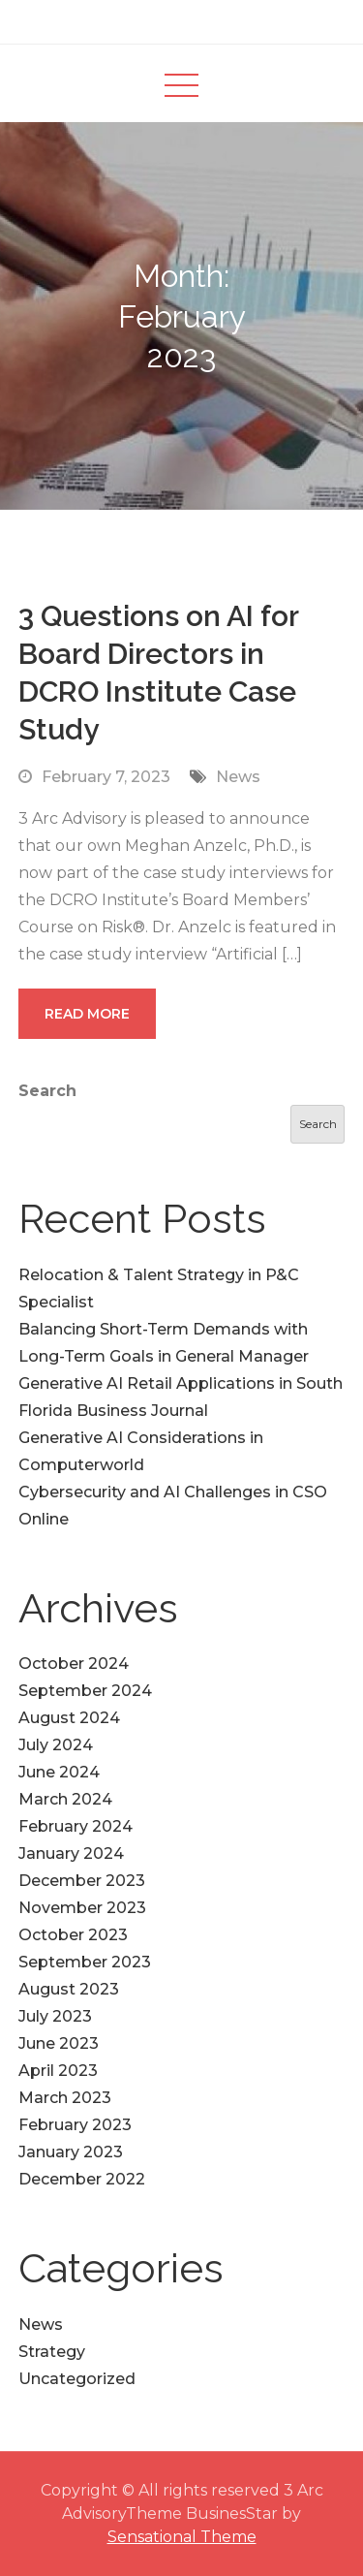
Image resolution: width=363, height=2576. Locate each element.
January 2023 (70, 2152)
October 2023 (73, 1935)
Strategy (51, 2351)
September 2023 (84, 1962)
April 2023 (58, 2070)
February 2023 (75, 2125)
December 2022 (81, 2179)
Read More (87, 1013)
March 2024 (65, 1799)
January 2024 (71, 1853)
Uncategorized (77, 2379)
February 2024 (75, 1826)
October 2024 (73, 1663)
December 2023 (81, 1880)
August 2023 (68, 1989)
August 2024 (69, 1718)
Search (47, 1091)
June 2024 (59, 1772)
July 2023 (55, 2016)
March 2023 (64, 2098)
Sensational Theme (182, 2537)
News (238, 777)
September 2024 (85, 1690)
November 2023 (82, 1908)
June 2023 (58, 2043)
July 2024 (55, 1745)
